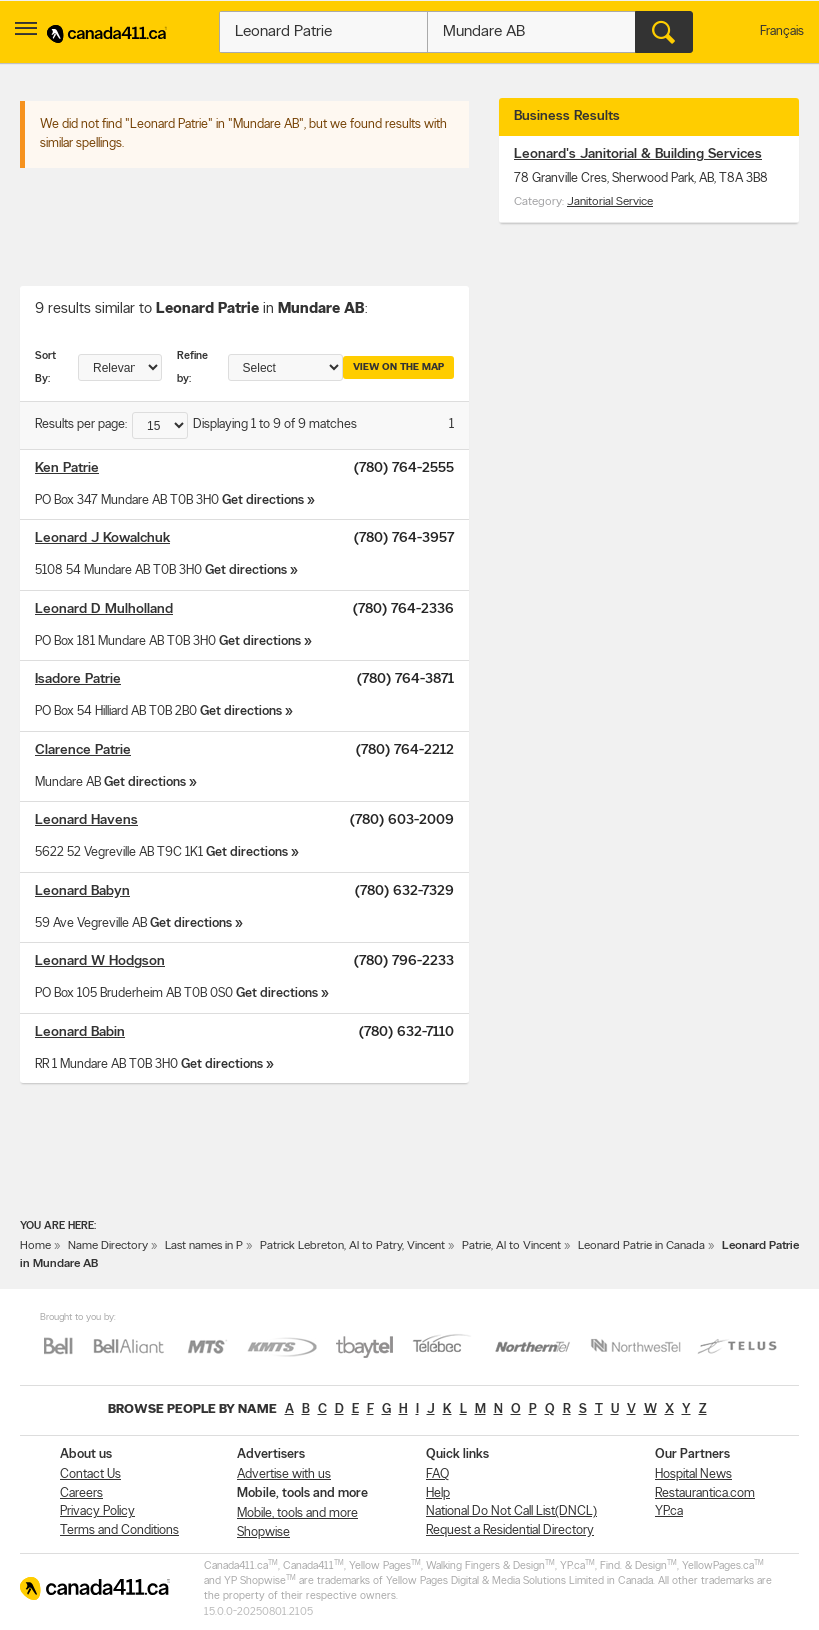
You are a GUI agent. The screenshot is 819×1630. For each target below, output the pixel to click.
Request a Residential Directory (510, 1530)
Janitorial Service (610, 202)
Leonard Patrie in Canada (641, 1246)
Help (438, 1493)
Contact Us (90, 1474)
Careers (81, 1493)
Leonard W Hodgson (100, 961)
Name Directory (108, 1246)
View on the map (398, 367)
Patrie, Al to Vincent (511, 1246)
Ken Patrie (67, 468)
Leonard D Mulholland (104, 609)
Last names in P (204, 1246)
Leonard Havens (86, 820)
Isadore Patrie (78, 679)
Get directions (263, 500)
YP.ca (669, 1511)
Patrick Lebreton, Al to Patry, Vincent (352, 1246)
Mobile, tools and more (297, 1513)
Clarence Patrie (83, 750)
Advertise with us (284, 1474)
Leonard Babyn (82, 891)
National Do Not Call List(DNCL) (511, 1511)
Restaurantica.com (705, 1493)
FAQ (437, 1474)
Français (782, 31)
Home (35, 1246)
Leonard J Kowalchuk (102, 538)
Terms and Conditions (119, 1530)
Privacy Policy (97, 1511)
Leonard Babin (80, 1032)
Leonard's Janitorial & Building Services (638, 154)
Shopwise (263, 1532)
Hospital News (693, 1474)
